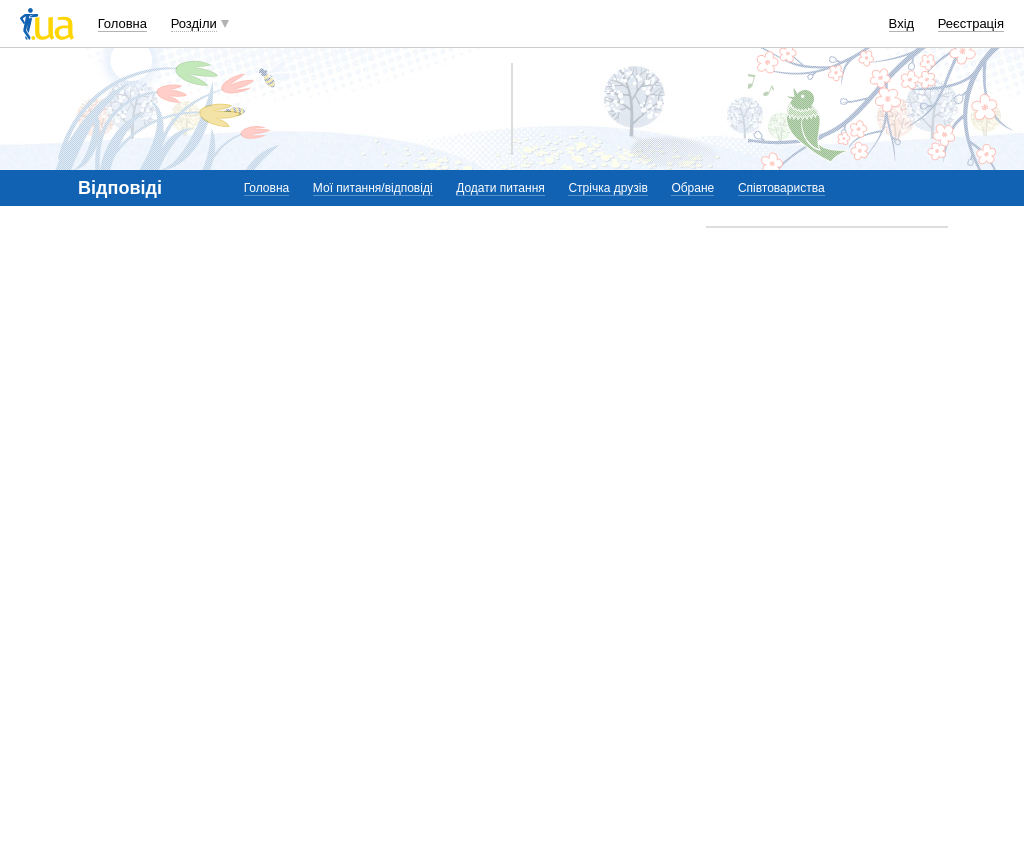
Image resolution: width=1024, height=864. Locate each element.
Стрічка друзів (607, 188)
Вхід (902, 23)
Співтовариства (781, 188)
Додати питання (500, 188)
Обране (692, 188)
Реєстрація (971, 23)
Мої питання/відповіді (373, 188)
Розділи (194, 23)
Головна (122, 23)
